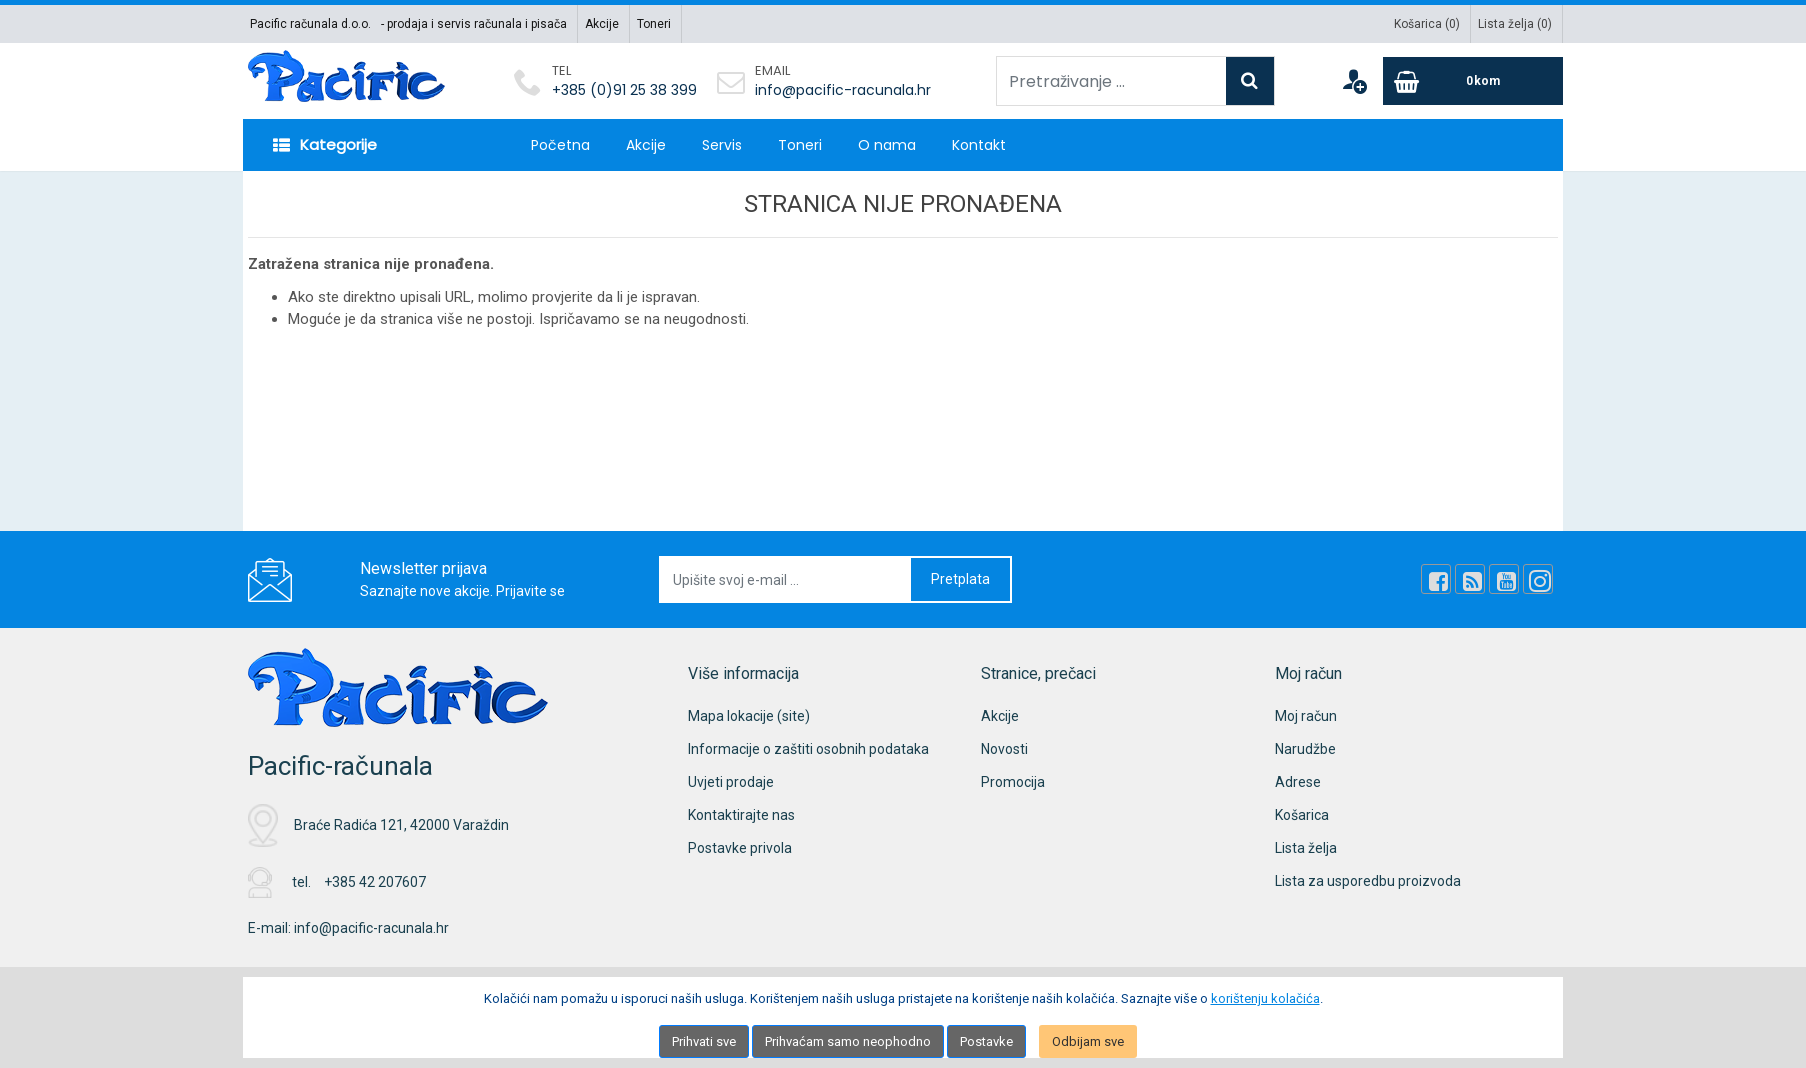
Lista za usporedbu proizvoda (1368, 881)
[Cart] (1473, 81)
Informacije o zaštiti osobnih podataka (808, 749)
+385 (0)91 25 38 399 (624, 90)
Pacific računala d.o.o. (310, 24)
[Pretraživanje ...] (1111, 81)
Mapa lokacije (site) (749, 716)
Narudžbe (1305, 749)
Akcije (602, 24)
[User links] (1354, 81)
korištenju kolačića (1265, 998)
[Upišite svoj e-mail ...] (786, 579)
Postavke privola (740, 848)
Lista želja (1306, 848)
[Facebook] (1436, 579)
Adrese (1298, 782)
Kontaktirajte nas (741, 815)
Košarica (1302, 815)
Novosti (1004, 749)
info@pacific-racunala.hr (843, 90)
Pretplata (960, 579)
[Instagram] (1538, 579)
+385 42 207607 (375, 882)
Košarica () (1427, 24)
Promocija (1013, 782)
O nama (887, 145)
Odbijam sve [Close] (1088, 1041)
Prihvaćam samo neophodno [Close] (848, 1041)
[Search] (1250, 81)
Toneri (654, 24)
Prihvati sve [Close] (704, 1041)
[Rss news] (1470, 579)
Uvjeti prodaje (731, 782)
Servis (722, 145)
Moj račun (1306, 716)
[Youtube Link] (1504, 579)
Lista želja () (1515, 24)
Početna (560, 145)
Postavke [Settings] (986, 1041)
